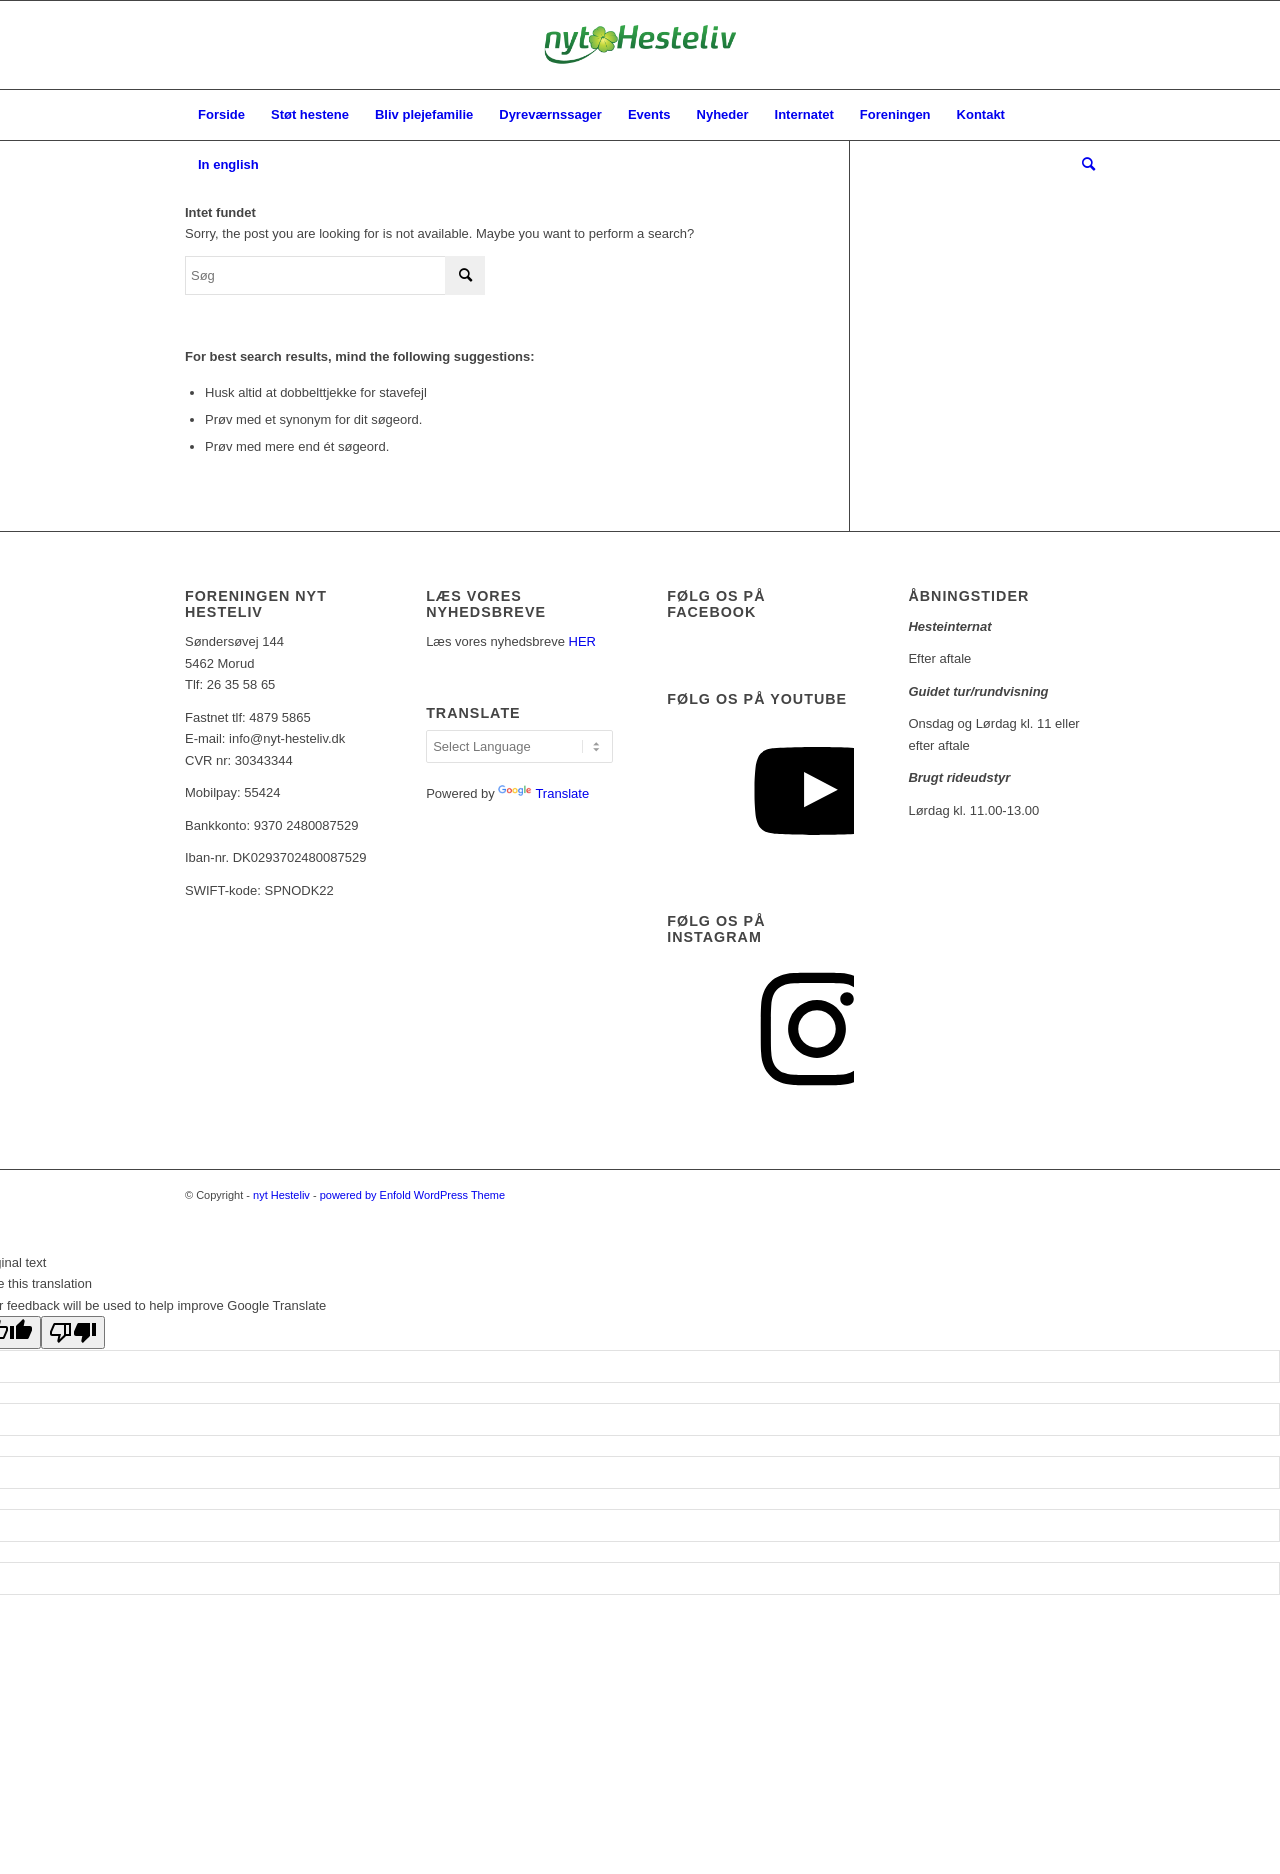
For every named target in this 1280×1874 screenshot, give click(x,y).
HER (582, 641)
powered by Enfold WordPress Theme (412, 1195)
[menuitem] (221, 115)
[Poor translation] (73, 1332)
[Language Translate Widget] (519, 746)
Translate (543, 793)
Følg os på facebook (716, 604)
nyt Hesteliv (281, 1195)
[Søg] (1082, 165)
